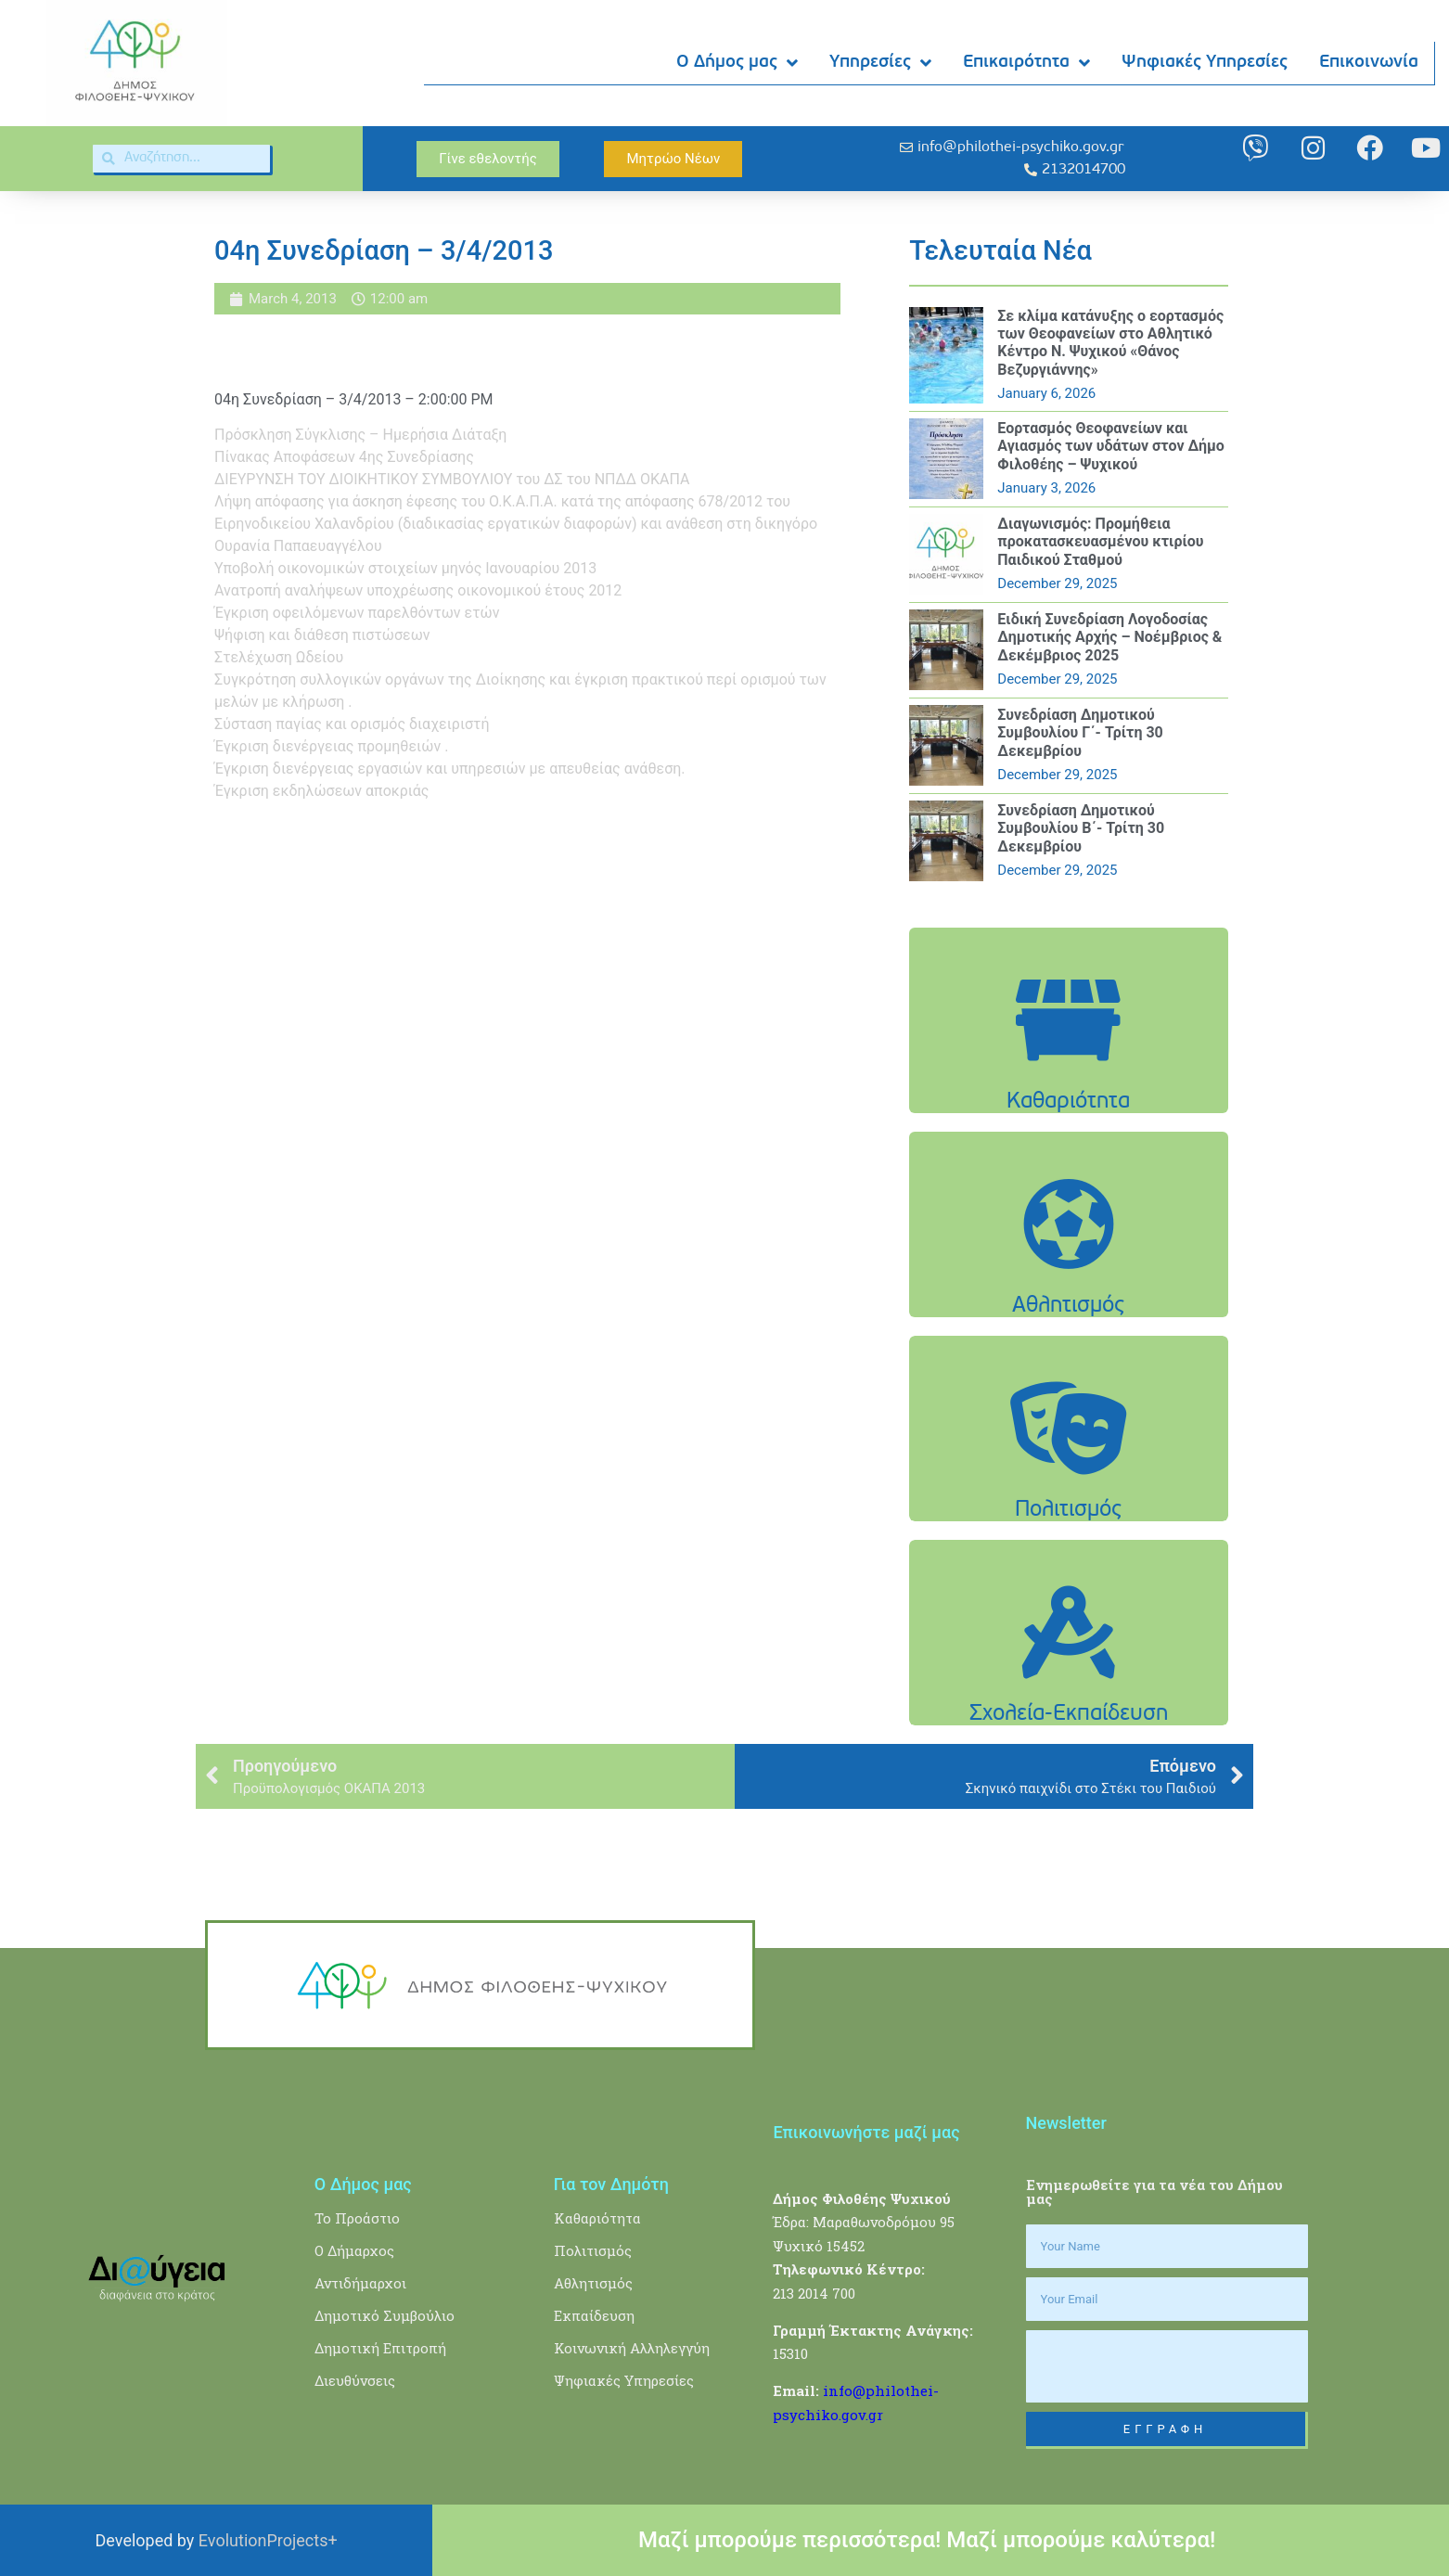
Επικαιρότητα (1027, 63)
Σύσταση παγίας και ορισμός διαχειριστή (352, 724)
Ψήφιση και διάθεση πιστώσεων (322, 635)
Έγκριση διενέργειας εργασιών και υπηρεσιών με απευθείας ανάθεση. (450, 768)
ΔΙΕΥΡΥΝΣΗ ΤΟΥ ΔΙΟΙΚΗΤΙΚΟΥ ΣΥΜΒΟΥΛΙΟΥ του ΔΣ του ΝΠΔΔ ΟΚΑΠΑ (451, 479)
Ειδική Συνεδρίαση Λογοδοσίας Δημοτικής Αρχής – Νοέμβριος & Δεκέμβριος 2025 (1109, 636)
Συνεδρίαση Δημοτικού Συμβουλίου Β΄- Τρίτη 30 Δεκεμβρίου (1080, 827)
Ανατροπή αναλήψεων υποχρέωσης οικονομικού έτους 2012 (418, 590)
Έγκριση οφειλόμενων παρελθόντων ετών (356, 613)
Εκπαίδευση (594, 2315)
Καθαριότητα (597, 2218)
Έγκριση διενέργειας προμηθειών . (331, 746)
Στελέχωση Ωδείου (278, 657)
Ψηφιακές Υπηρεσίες (1205, 62)
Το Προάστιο (357, 2218)
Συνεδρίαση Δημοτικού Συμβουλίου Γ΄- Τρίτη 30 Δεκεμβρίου (1079, 732)
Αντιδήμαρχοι (360, 2283)
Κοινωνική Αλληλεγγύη (632, 2348)
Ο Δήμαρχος (354, 2250)
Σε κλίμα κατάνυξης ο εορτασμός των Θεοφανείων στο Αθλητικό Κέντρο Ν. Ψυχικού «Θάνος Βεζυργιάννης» (1110, 342)
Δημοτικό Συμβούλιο (384, 2315)
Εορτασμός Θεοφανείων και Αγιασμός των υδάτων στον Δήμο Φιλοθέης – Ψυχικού (1111, 445)
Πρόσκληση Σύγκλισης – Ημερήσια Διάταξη (360, 434)
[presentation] (1167, 2366)
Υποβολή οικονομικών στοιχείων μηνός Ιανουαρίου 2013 (405, 568)
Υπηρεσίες (881, 63)
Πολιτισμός (593, 2250)
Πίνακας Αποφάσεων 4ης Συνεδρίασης (344, 457)
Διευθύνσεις (354, 2380)
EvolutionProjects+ (268, 2540)
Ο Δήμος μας (738, 63)
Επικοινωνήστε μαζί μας (866, 2132)
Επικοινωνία (1369, 62)
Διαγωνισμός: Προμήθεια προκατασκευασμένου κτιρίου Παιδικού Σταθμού (1100, 541)
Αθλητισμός (593, 2283)
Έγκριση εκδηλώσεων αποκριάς (321, 791)
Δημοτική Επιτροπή (380, 2348)
